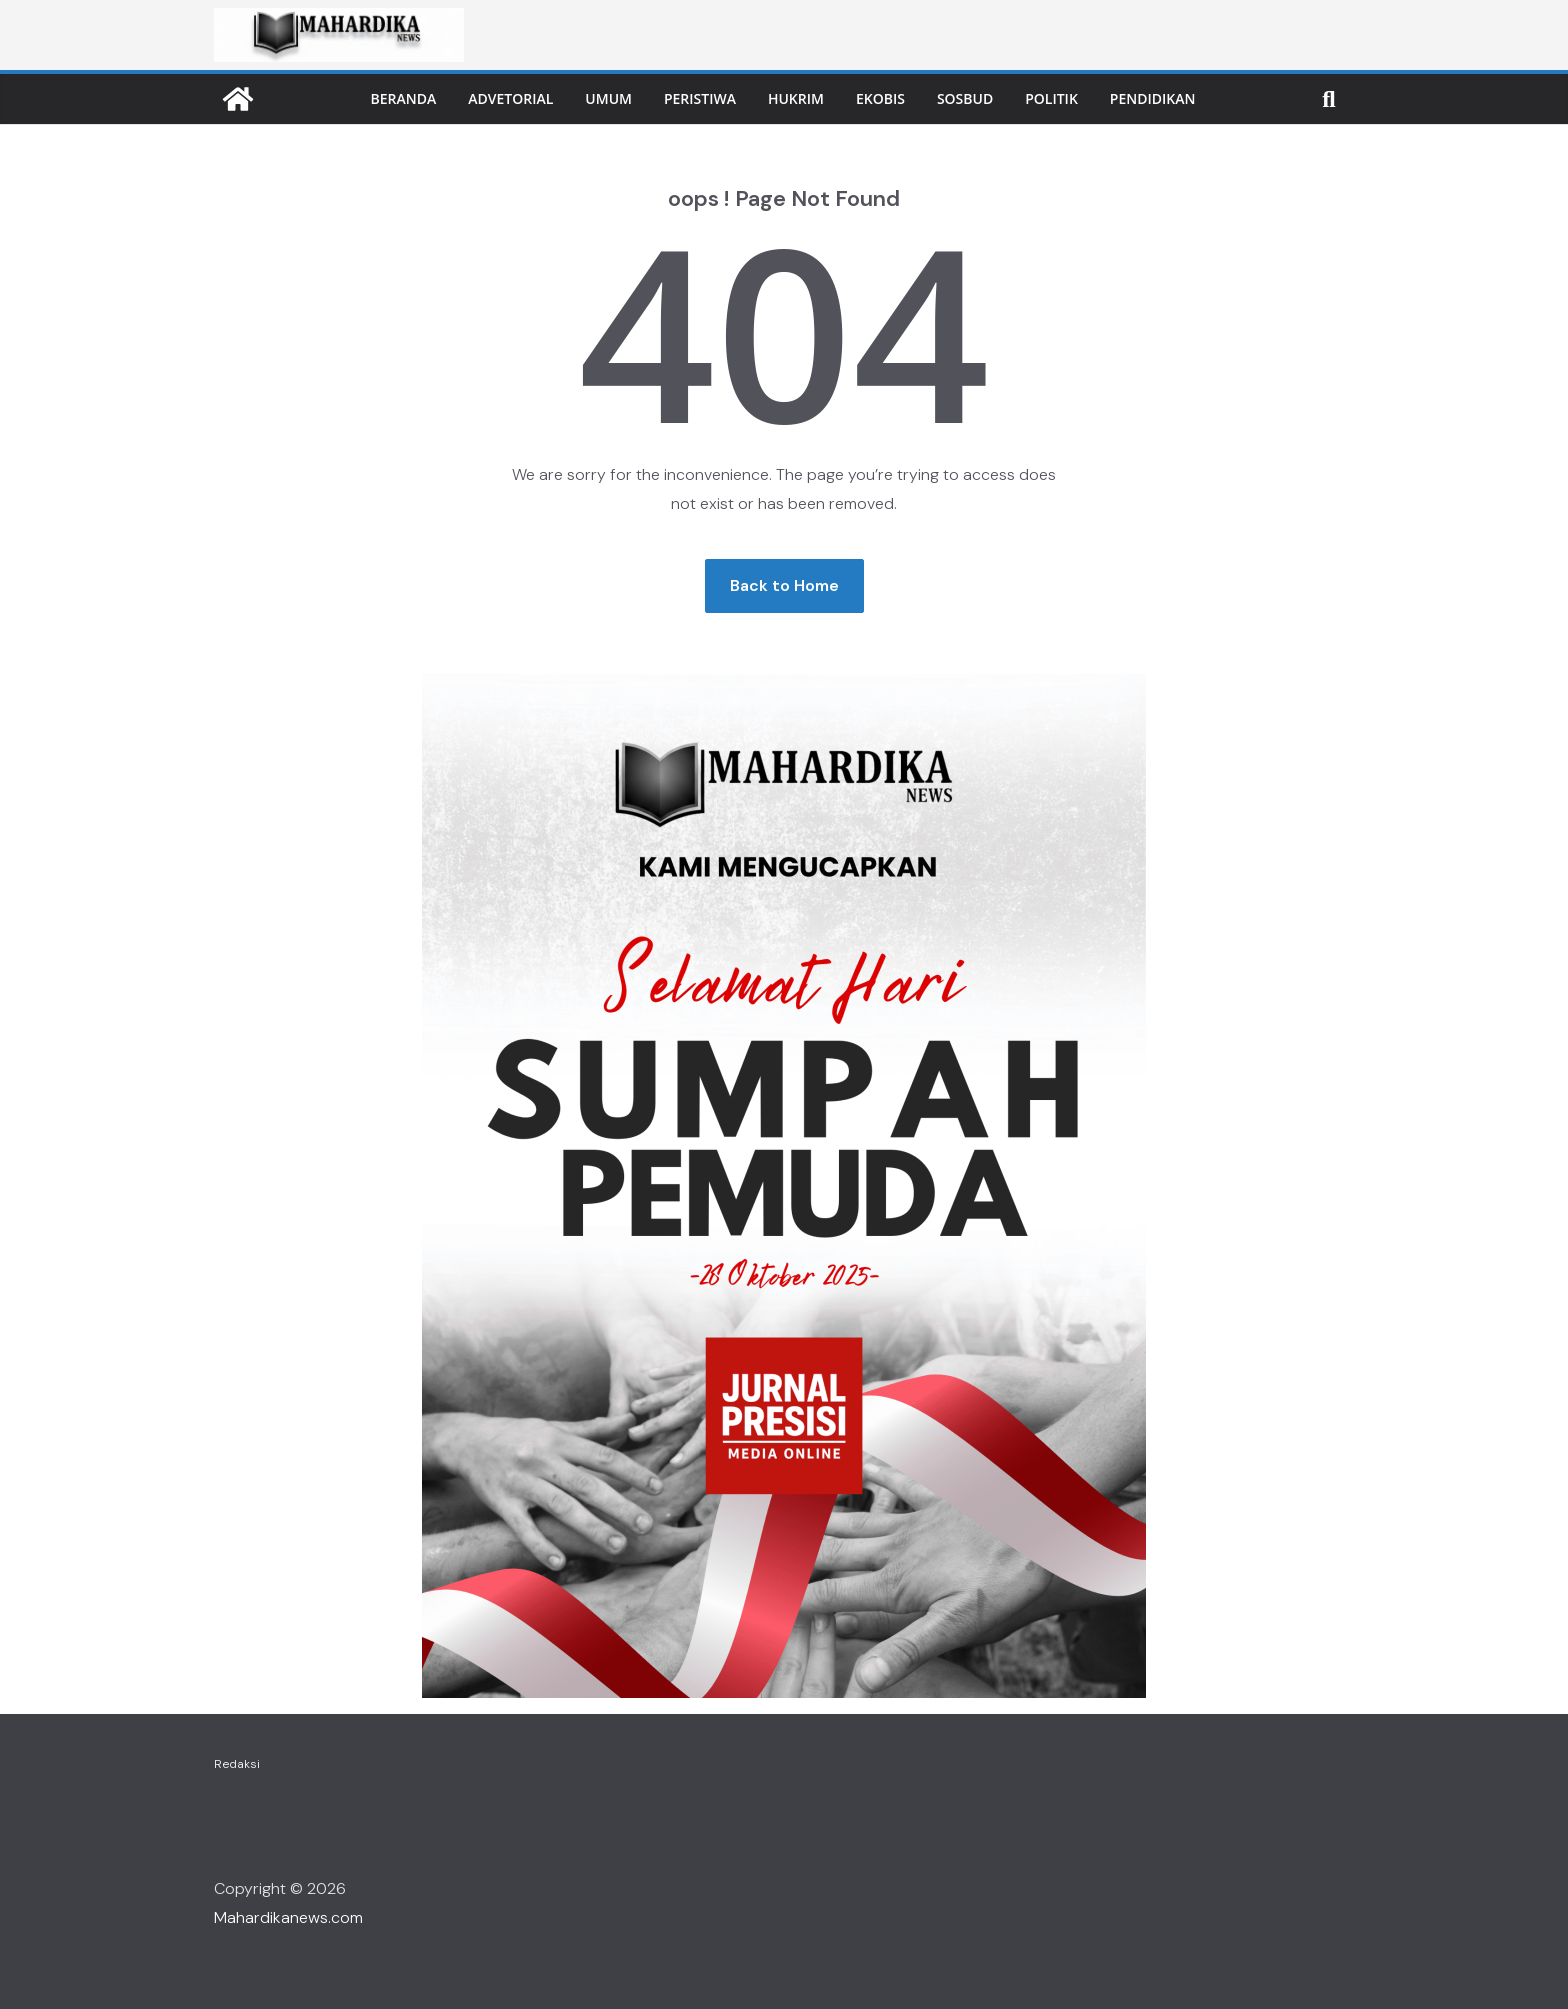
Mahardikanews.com (288, 1917)
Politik (1051, 98)
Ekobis (880, 98)
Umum (608, 98)
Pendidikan (1153, 98)
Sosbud (965, 98)
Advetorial (510, 98)
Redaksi (237, 1764)
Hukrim (796, 98)
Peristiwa (700, 98)
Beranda (404, 98)
